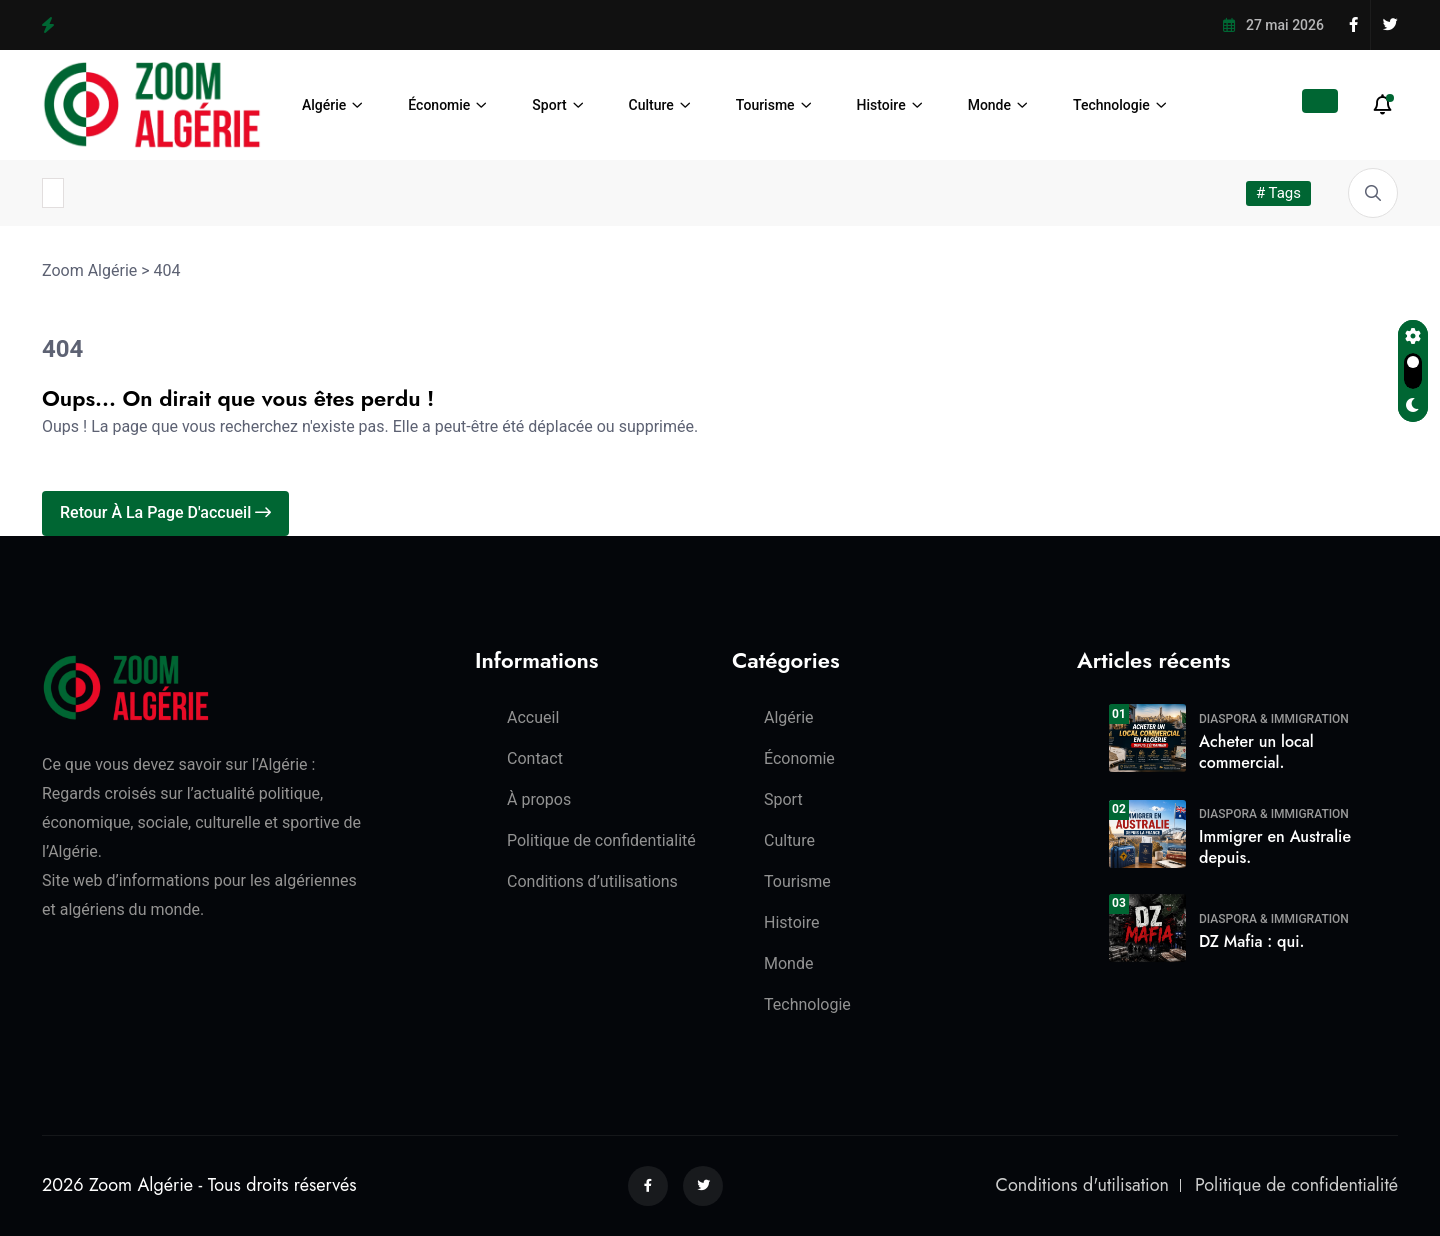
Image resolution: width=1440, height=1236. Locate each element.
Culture (651, 105)
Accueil (533, 717)
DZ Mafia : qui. (1251, 941)
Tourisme (765, 105)
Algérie (324, 105)
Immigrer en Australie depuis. (1275, 847)
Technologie (1111, 105)
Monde (989, 105)
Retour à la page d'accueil (165, 512)
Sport (549, 105)
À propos (539, 799)
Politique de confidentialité (601, 840)
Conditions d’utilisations (592, 881)
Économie (439, 105)
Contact (535, 758)
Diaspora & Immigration (1274, 719)
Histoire (881, 105)
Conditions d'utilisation (1082, 1185)
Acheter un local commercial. (1256, 752)
